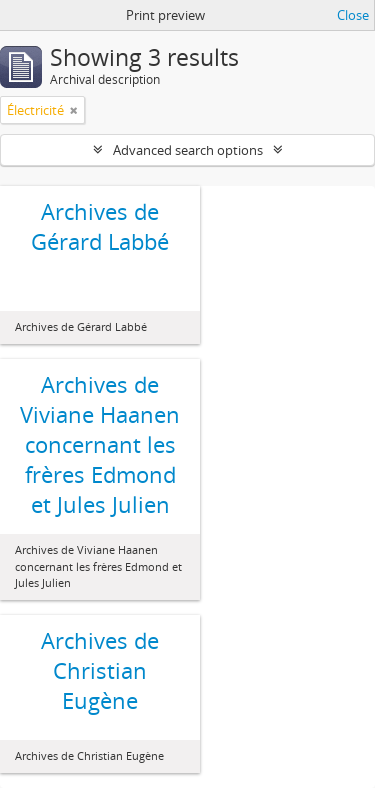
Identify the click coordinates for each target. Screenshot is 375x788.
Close (353, 15)
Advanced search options (188, 150)
